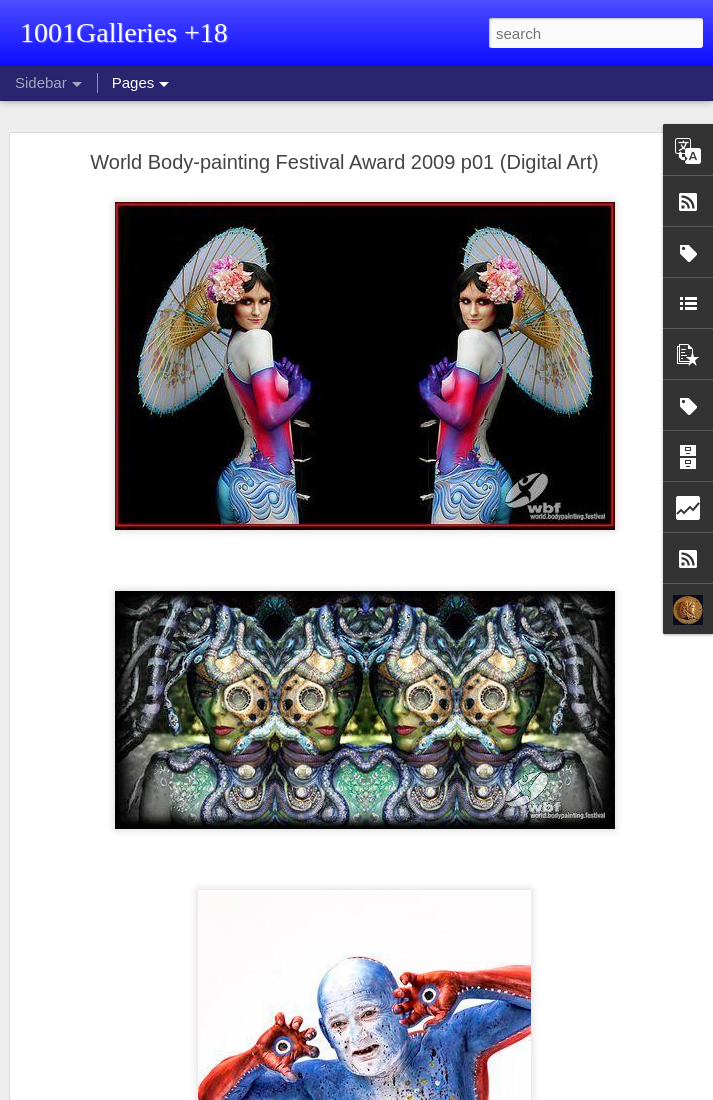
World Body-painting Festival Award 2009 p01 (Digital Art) (344, 162)
